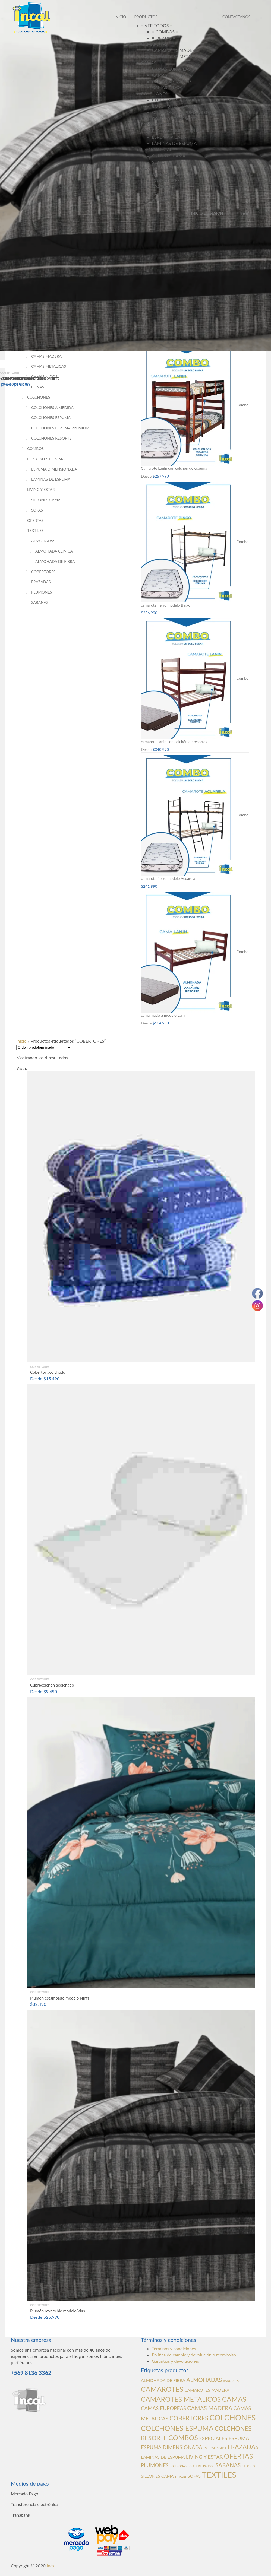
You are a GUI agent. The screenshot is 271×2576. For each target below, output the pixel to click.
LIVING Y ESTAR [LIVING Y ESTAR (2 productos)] (204, 2457)
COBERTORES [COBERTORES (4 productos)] (188, 2418)
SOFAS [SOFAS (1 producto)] (194, 2476)
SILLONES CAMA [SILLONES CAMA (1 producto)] (157, 2476)
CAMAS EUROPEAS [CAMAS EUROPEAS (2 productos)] (163, 2408)
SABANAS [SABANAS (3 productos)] (228, 2465)
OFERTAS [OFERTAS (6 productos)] (238, 2456)
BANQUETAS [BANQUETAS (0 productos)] (231, 2381)
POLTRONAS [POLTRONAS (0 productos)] (178, 2466)
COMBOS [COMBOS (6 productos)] (183, 2438)
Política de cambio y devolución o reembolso (194, 2354)
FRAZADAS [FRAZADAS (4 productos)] (243, 2447)
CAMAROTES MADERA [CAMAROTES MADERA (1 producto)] (206, 2390)
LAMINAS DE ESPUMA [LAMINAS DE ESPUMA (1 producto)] (163, 2457)
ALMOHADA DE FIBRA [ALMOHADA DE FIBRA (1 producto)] (163, 2380)
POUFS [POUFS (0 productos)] (192, 2466)
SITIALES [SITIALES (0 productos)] (181, 2476)
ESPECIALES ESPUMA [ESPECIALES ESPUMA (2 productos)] (224, 2438)
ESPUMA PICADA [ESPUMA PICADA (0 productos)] (214, 2448)
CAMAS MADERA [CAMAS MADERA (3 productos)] (209, 2408)
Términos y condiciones (174, 2348)
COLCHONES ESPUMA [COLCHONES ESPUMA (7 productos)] (177, 2428)
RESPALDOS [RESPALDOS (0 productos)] (206, 2466)
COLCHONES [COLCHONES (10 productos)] (232, 2417)
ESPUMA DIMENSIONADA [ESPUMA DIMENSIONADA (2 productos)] (171, 2447)
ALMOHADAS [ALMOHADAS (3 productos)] (204, 2380)
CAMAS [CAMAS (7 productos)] (234, 2399)
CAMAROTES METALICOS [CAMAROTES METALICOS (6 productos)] (181, 2399)
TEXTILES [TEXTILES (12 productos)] (219, 2474)
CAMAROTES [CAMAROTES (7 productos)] (162, 2389)
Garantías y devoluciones (175, 2361)
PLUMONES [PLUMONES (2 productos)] (155, 2465)
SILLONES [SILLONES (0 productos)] (248, 2466)
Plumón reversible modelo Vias (27, 378)
